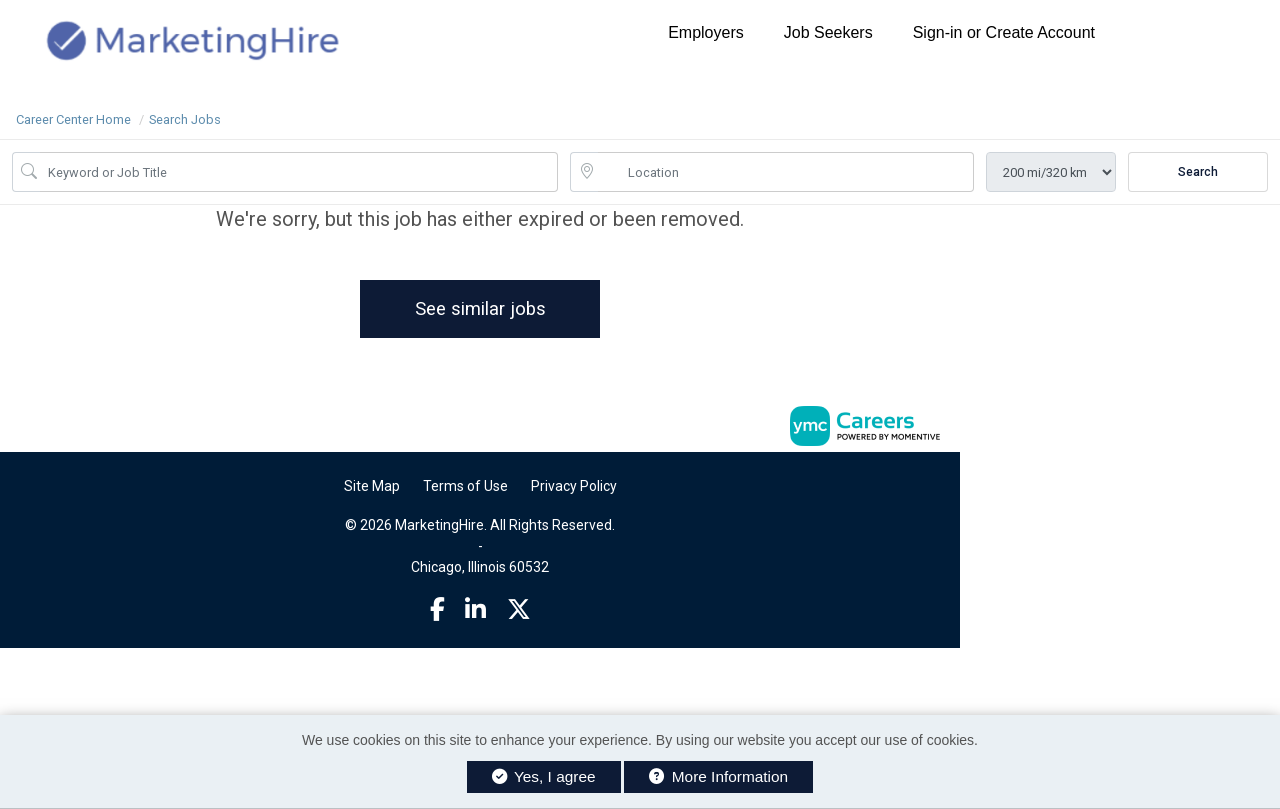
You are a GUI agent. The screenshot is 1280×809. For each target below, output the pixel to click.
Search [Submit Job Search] (1198, 172)
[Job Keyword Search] (299, 172)
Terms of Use (465, 486)
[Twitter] (519, 610)
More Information (718, 776)
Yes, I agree (544, 776)
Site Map (372, 486)
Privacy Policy (574, 486)
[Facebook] (437, 610)
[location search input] (786, 172)
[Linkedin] (475, 610)
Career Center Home (73, 119)
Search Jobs (185, 119)
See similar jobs (480, 308)
